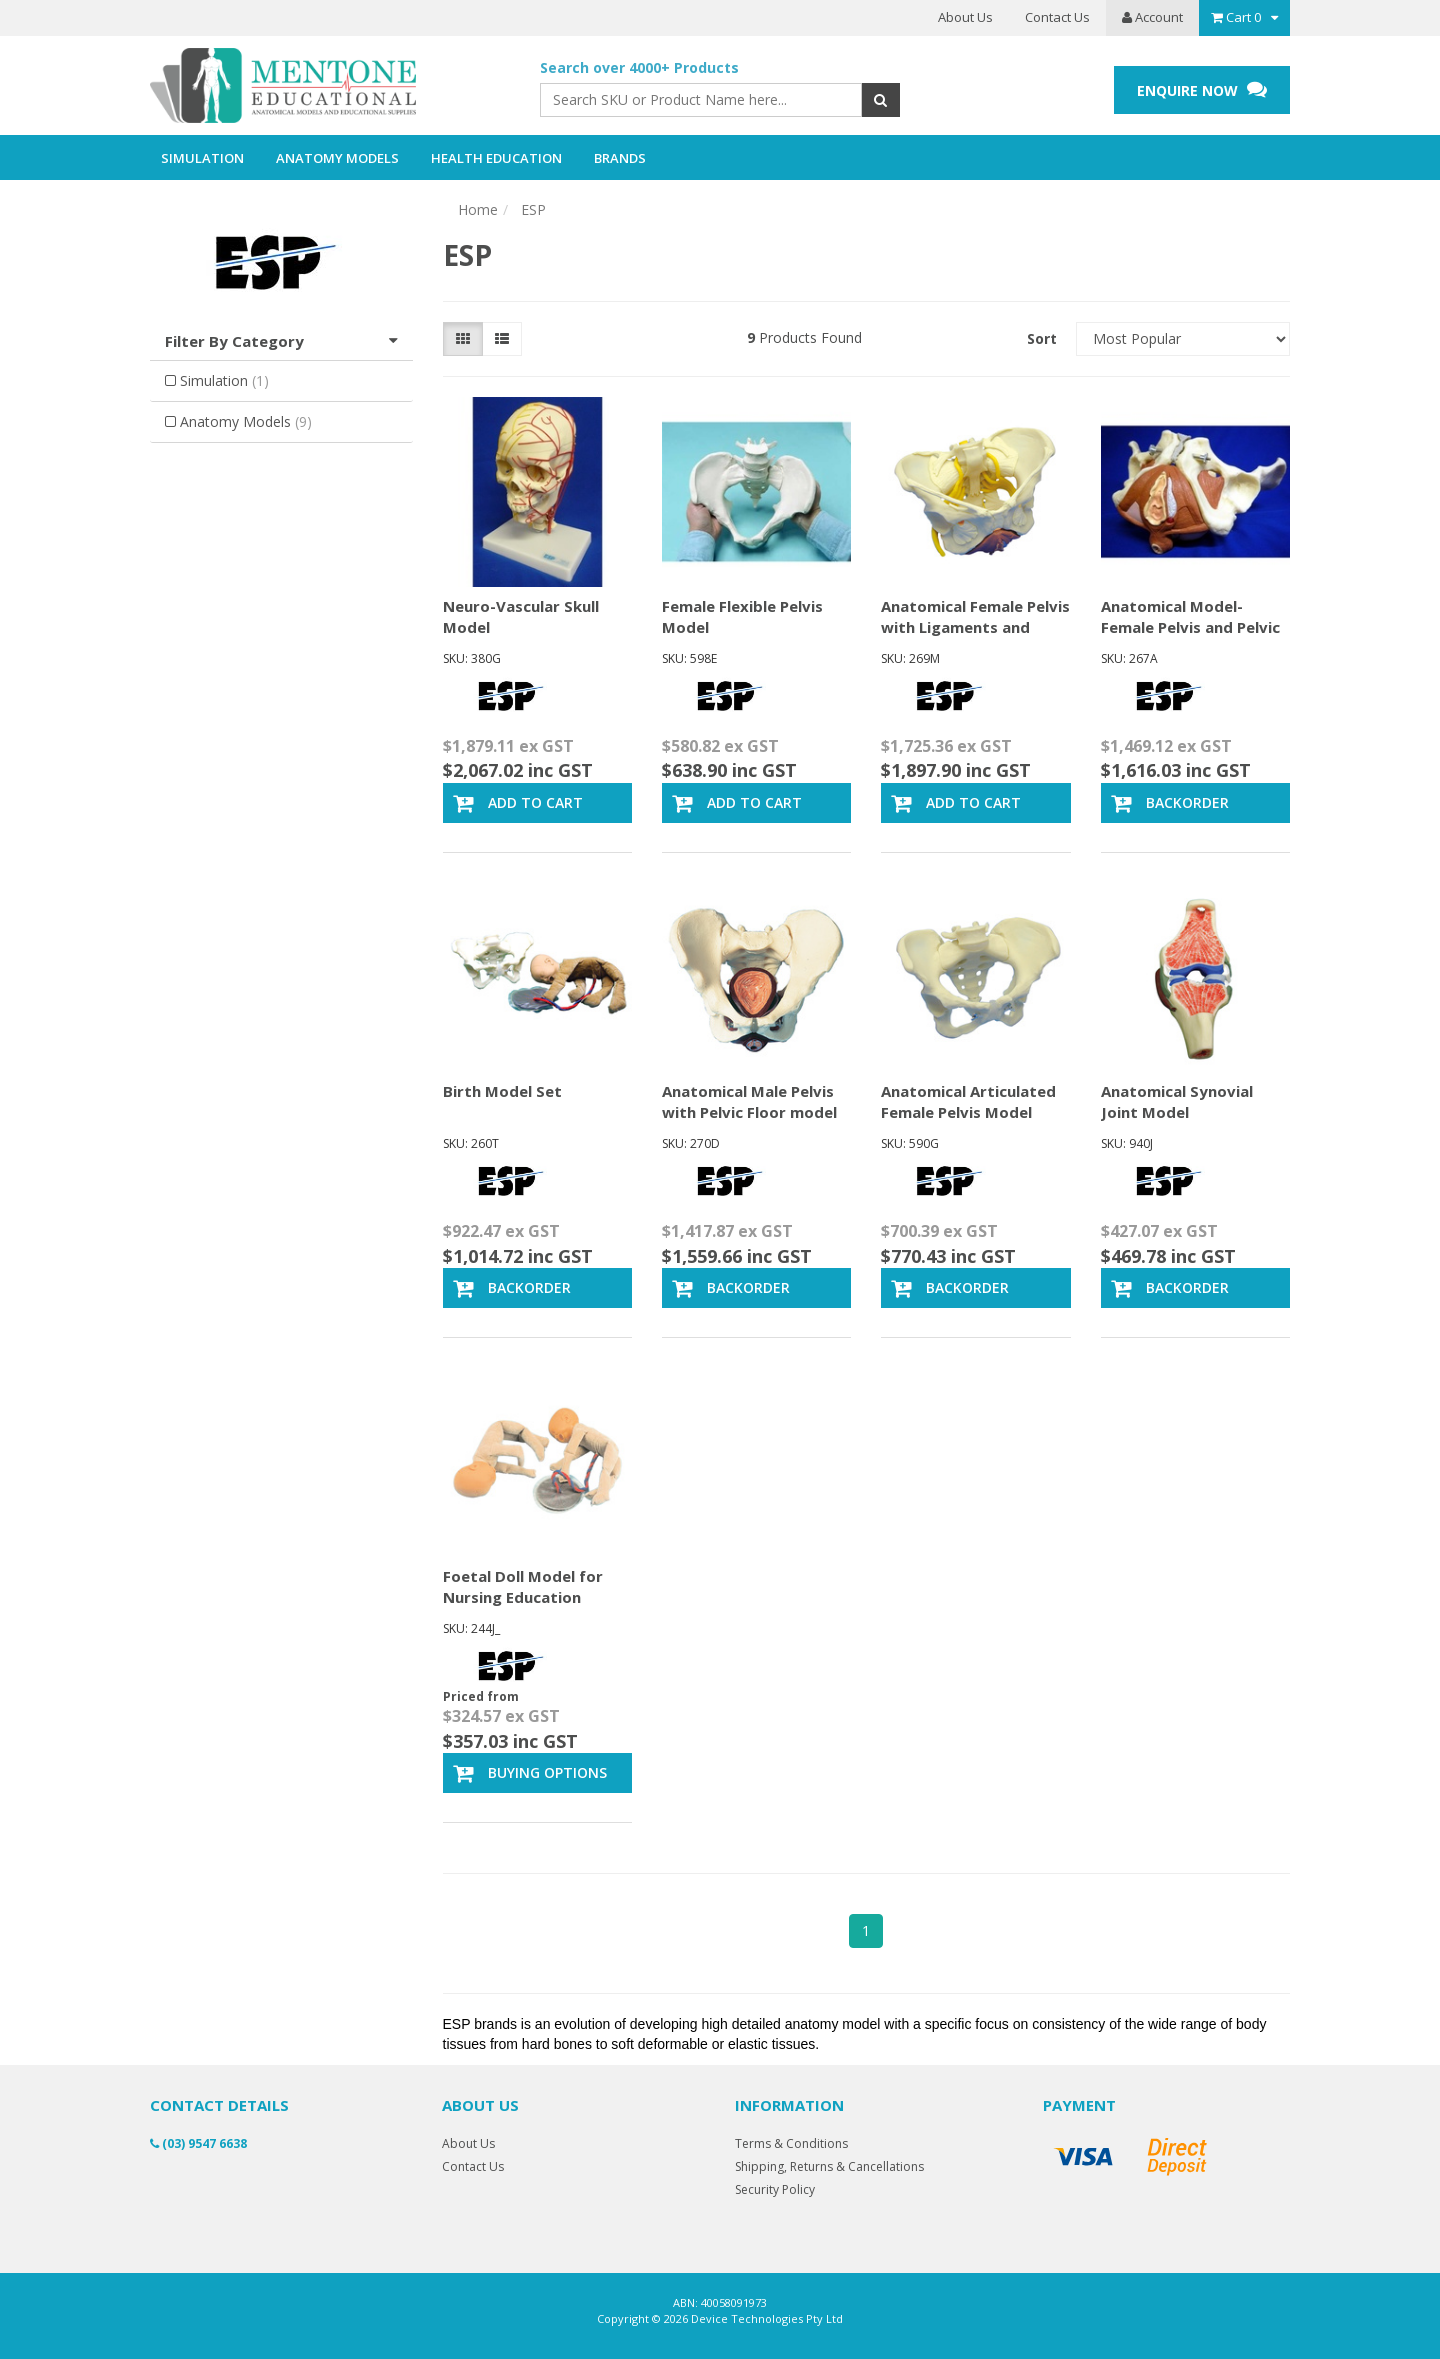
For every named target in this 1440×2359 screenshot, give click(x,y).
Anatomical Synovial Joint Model (1177, 1101)
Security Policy (775, 2189)
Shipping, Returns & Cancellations (829, 2166)
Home (478, 209)
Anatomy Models (246, 421)
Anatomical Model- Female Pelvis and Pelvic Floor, (1190, 627)
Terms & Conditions (791, 2143)
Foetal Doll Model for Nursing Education (523, 1586)
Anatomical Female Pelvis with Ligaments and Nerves (975, 627)
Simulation (224, 380)
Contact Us (1057, 17)
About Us (965, 17)
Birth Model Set (502, 1091)
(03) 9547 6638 (198, 2143)
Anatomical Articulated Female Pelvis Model (968, 1101)
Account (1152, 17)
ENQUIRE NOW (1202, 89)
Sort (1042, 338)
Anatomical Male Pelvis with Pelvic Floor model (749, 1101)
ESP (533, 209)
